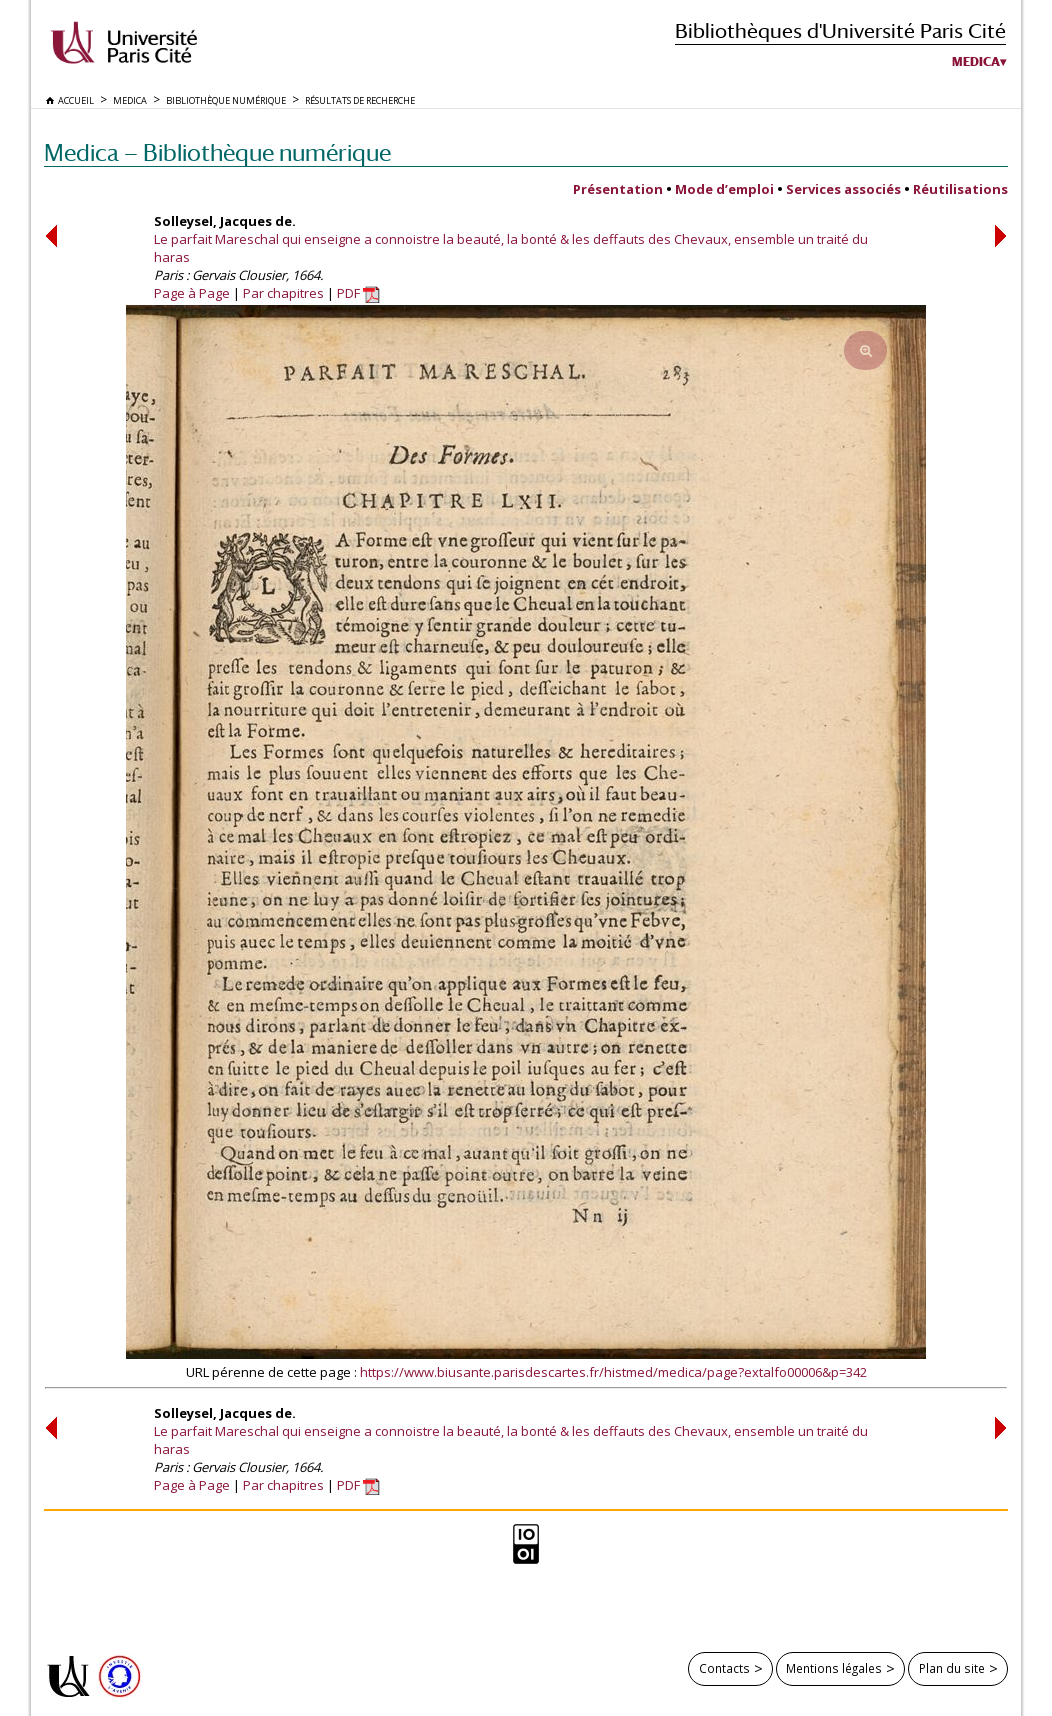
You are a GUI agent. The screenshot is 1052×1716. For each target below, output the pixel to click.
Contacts (724, 1668)
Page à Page (192, 293)
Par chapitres (283, 293)
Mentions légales (834, 1668)
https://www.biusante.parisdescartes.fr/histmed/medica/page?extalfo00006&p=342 (613, 1372)
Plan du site (952, 1668)
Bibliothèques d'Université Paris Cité (840, 30)
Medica (976, 62)
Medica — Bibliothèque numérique (217, 152)
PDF (358, 293)
